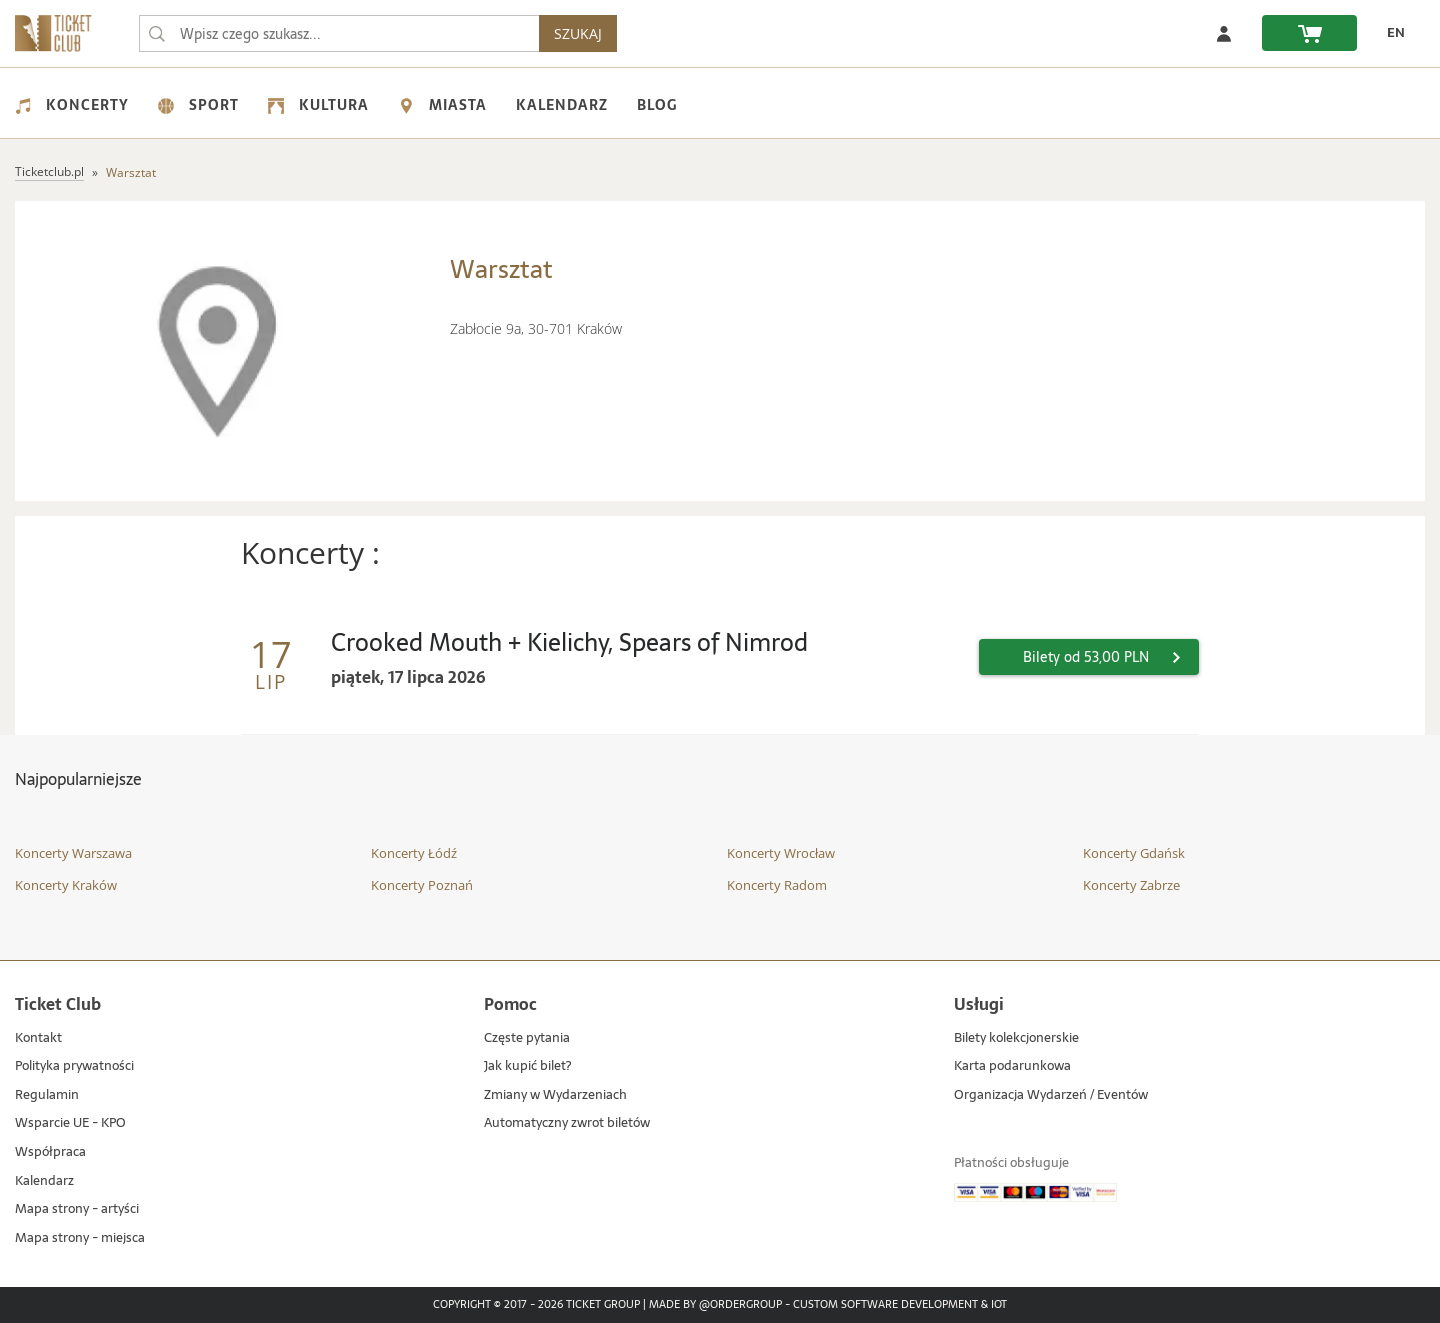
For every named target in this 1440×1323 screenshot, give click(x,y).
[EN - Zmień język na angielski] (1391, 33)
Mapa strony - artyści (77, 1209)
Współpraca (50, 1152)
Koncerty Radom (777, 885)
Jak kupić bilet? (527, 1066)
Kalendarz (562, 105)
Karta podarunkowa (1012, 1066)
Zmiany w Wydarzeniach (555, 1095)
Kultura (318, 105)
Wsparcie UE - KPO (70, 1123)
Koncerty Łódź (414, 853)
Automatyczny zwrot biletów (567, 1123)
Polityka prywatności (74, 1066)
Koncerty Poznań (422, 885)
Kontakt (38, 1038)
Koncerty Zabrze (1131, 885)
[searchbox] (339, 33)
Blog (657, 105)
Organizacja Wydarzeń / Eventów (1051, 1095)
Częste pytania (527, 1038)
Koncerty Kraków (66, 885)
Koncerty (72, 105)
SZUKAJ (578, 33)
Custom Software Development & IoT (900, 1305)
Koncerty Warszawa (73, 853)
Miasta (442, 105)
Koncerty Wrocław (781, 853)
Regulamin (47, 1095)
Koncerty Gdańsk (1134, 853)
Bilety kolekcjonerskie (1016, 1038)
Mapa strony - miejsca (80, 1238)
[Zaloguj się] (1224, 33)
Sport (198, 105)
